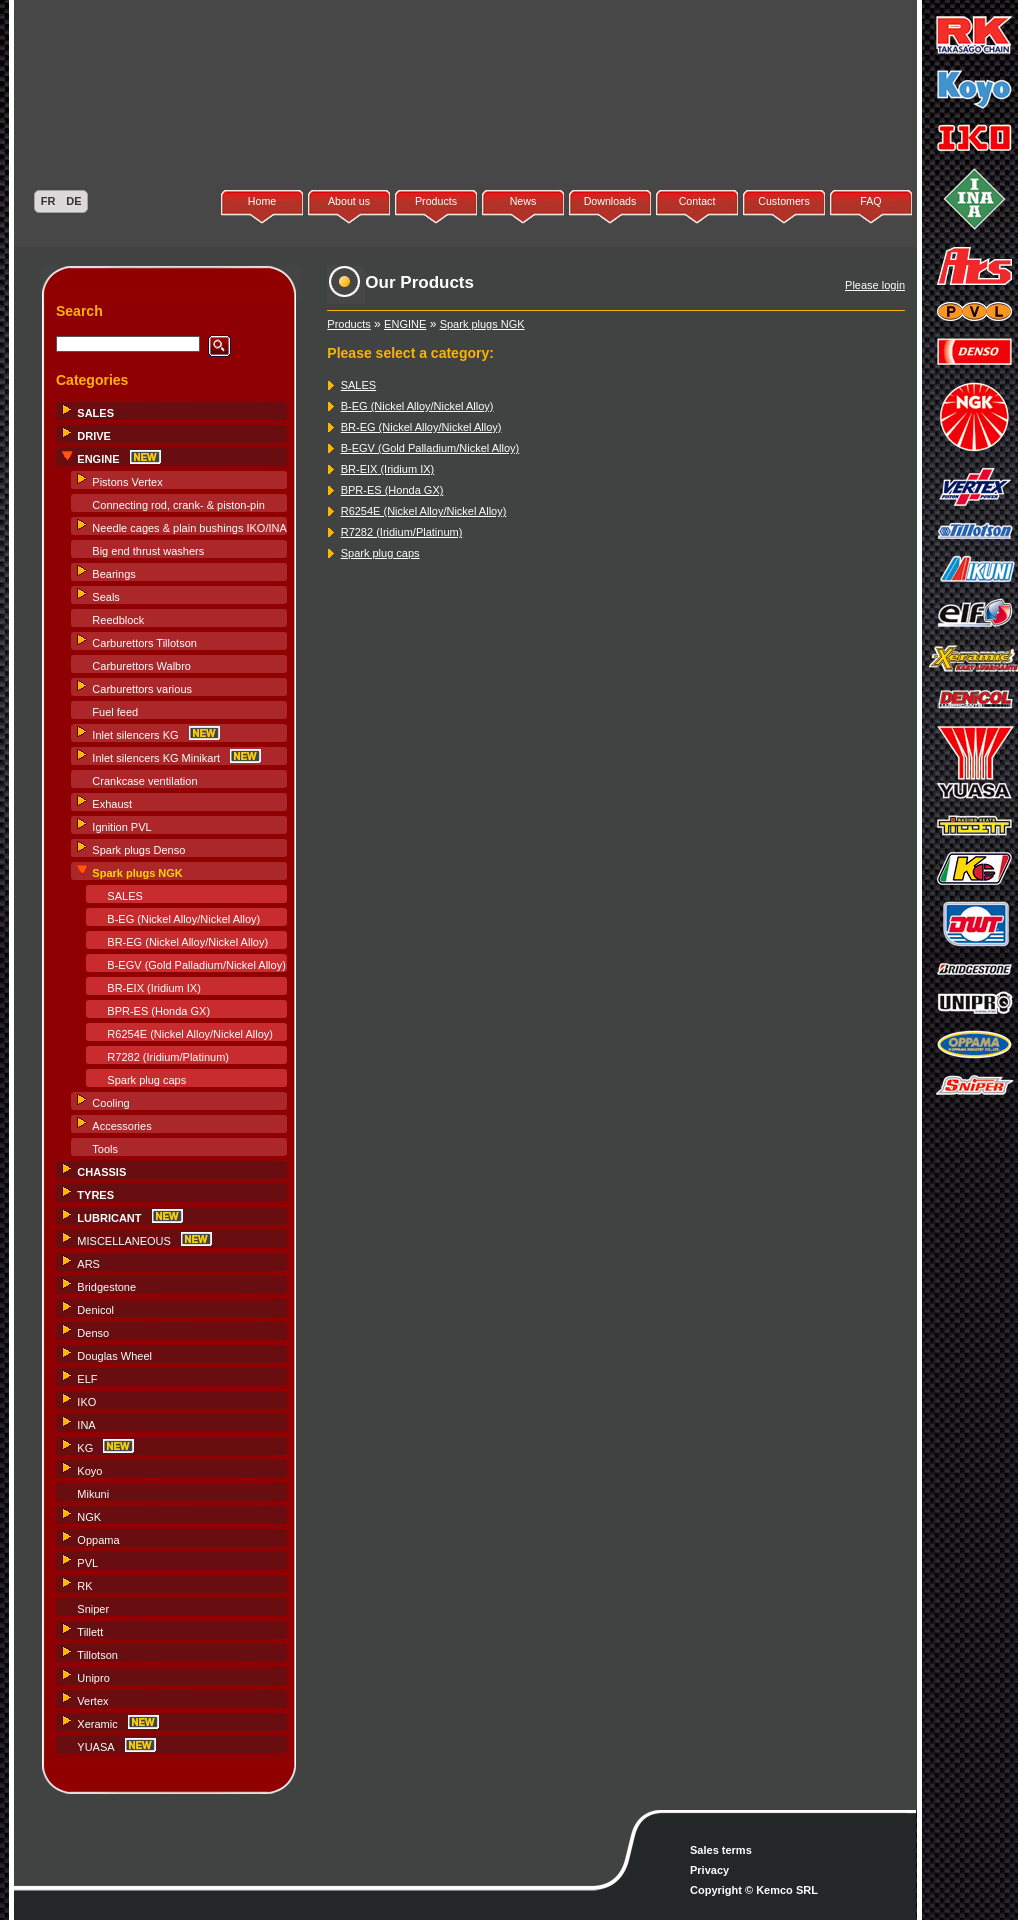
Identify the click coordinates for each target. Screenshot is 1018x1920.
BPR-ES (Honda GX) (158, 1011)
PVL (87, 1563)
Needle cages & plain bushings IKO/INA (189, 528)
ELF (87, 1379)
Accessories (121, 1126)
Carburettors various (142, 689)
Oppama (98, 1540)
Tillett (90, 1632)
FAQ (870, 201)
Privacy (709, 1870)
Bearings (113, 574)
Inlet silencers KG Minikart (156, 758)
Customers (784, 201)
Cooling (110, 1103)
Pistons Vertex (127, 482)
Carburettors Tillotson (144, 643)
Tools (105, 1149)
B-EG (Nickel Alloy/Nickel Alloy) (183, 919)
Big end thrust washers (148, 551)
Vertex (92, 1701)
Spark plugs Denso (138, 850)
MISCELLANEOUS (124, 1241)
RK (84, 1586)
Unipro (93, 1678)
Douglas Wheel (114, 1356)
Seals (106, 597)
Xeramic (97, 1724)
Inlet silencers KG (135, 735)
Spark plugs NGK (482, 324)
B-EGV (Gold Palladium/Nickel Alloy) (196, 965)
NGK (89, 1517)
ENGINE (405, 324)
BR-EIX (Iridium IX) (154, 988)
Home (262, 201)
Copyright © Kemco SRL (754, 1890)
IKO (86, 1402)
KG (85, 1448)
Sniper (93, 1609)
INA (86, 1425)
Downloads (610, 201)
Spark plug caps (146, 1080)
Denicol (95, 1310)
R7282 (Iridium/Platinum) (168, 1057)
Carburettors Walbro (141, 666)
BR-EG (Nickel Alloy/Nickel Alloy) (187, 942)
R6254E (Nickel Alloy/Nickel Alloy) (190, 1034)
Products (436, 201)
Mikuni (93, 1494)
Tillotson (97, 1655)
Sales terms (721, 1850)
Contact (697, 201)
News (523, 201)
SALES (124, 896)
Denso (93, 1333)
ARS (88, 1264)
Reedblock (118, 620)
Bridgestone (106, 1287)
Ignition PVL (121, 827)
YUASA (95, 1747)
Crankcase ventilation (144, 781)
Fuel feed (115, 712)
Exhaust (112, 804)
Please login (875, 285)
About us (349, 201)
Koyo (89, 1471)
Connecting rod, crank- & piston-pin (178, 505)
